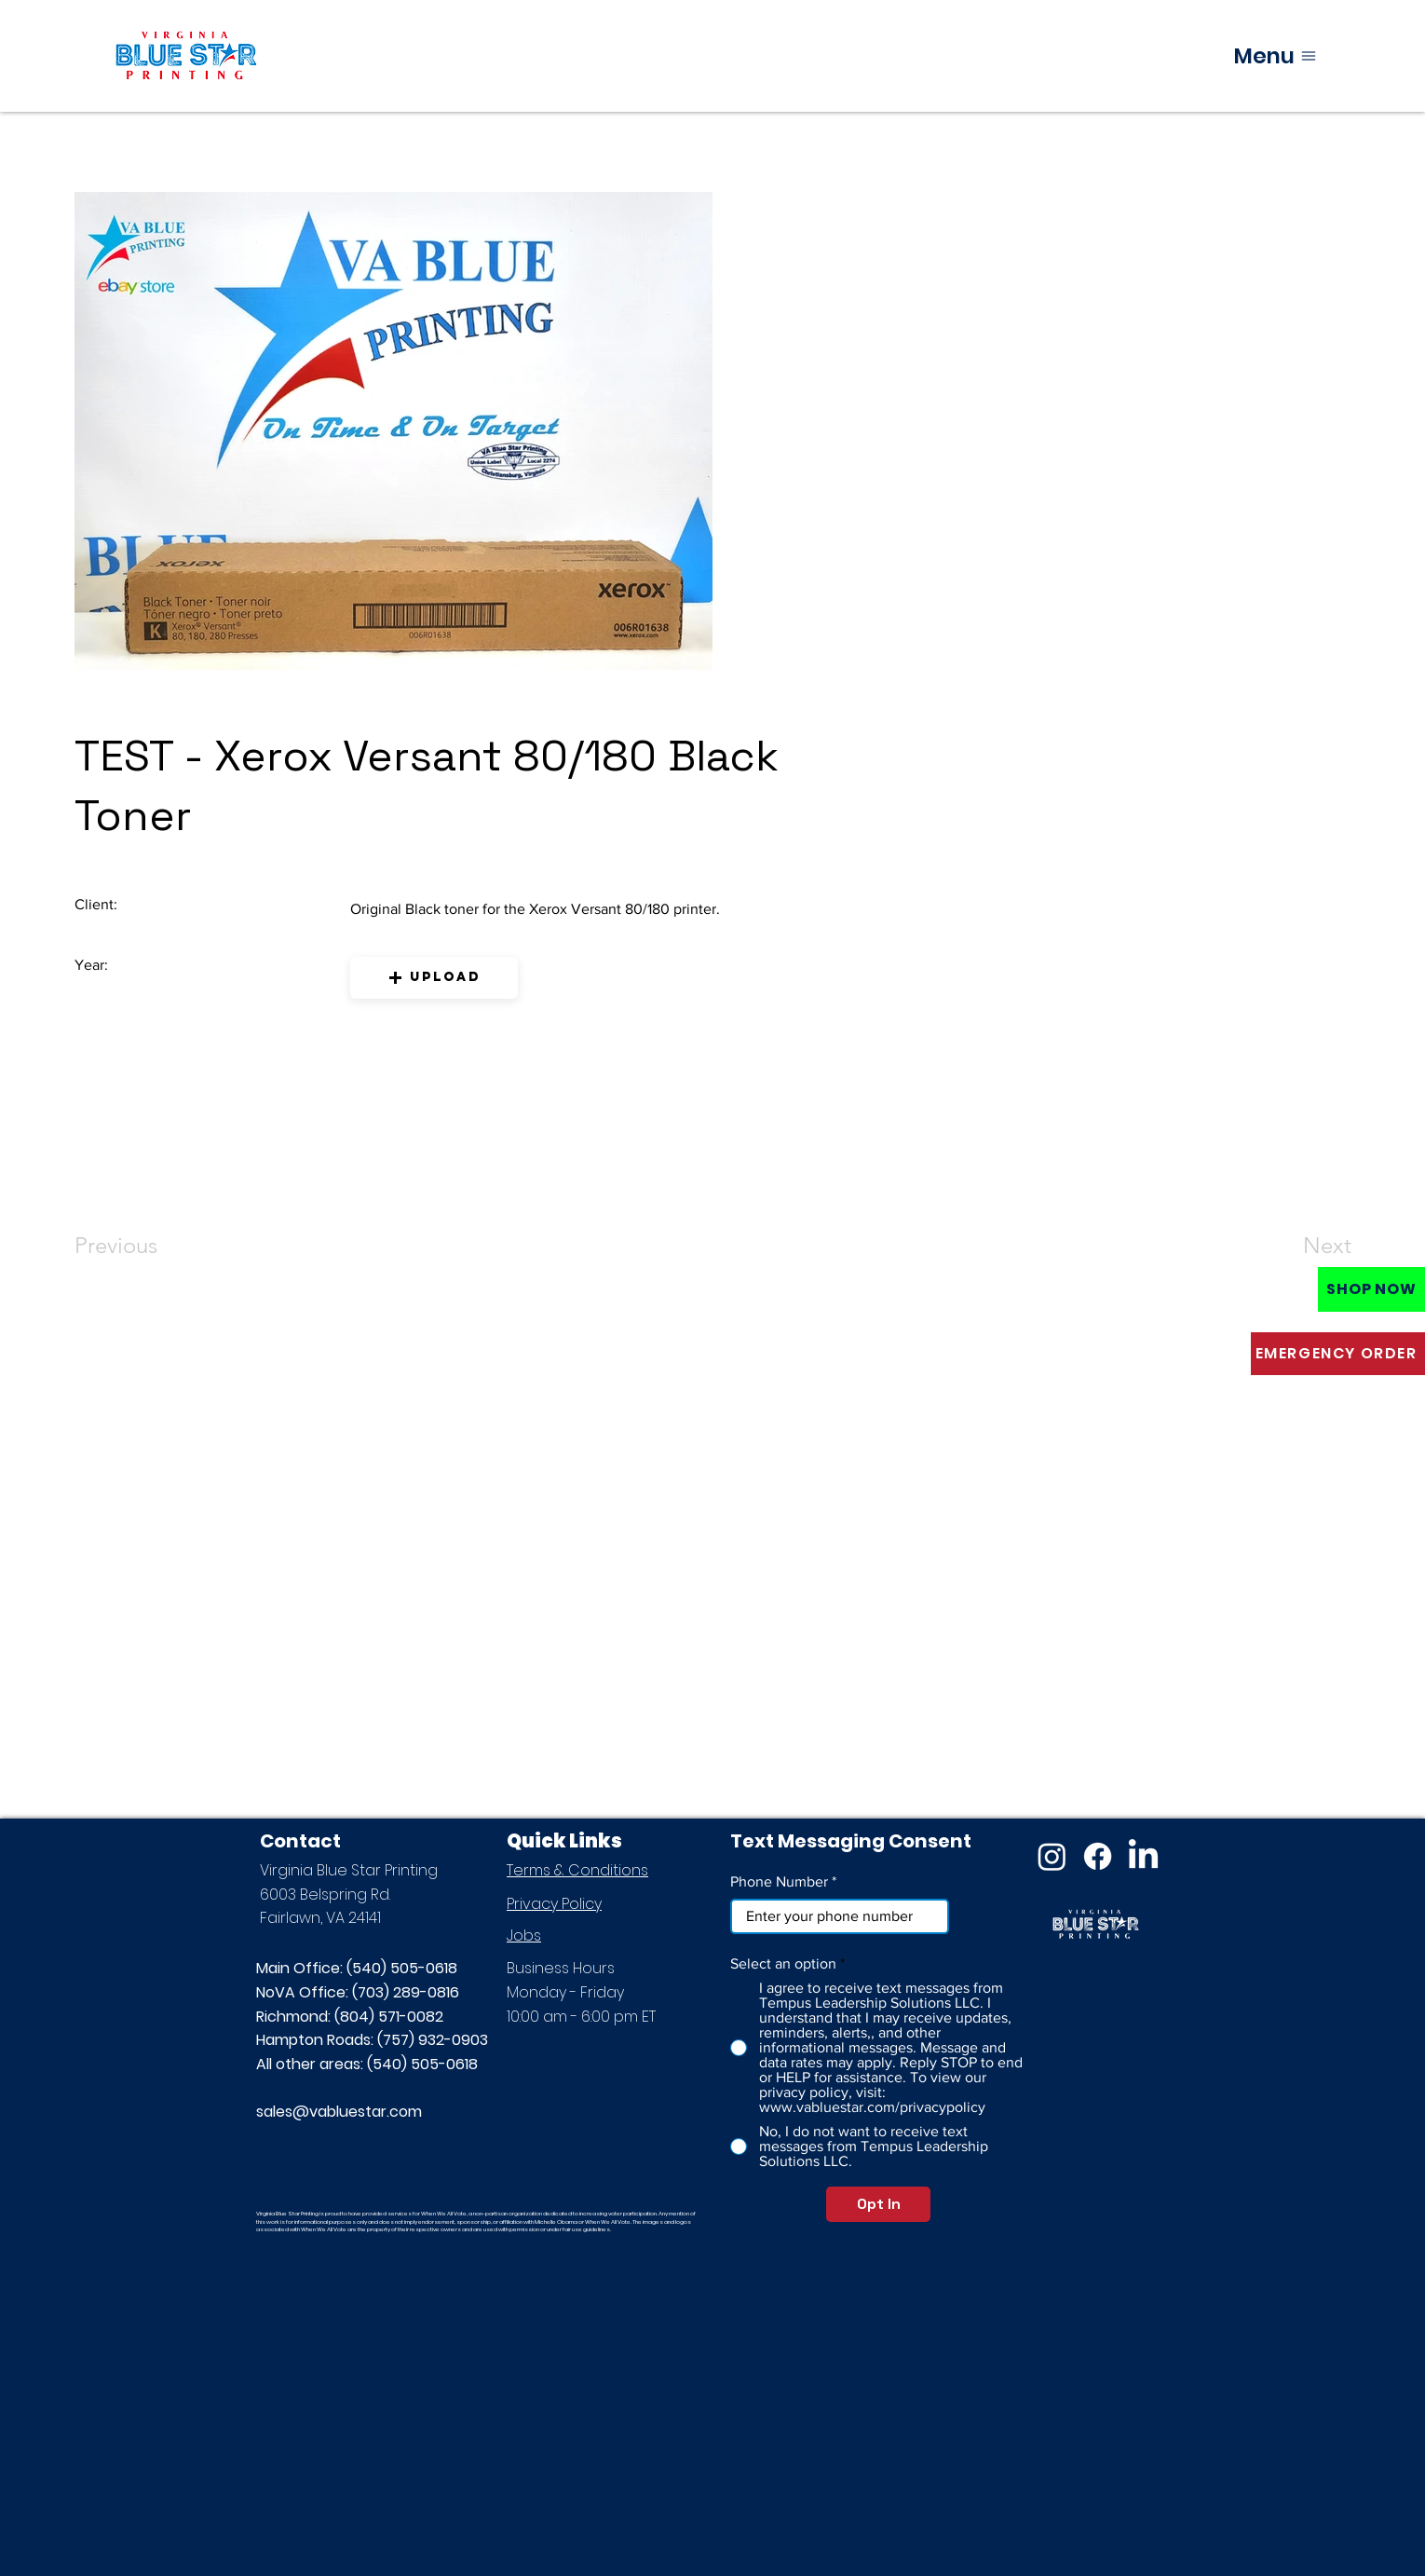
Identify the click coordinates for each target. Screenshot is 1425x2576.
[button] (434, 978)
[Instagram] (1052, 1856)
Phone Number (779, 1881)
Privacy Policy (554, 1904)
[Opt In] (878, 2204)
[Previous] (141, 1245)
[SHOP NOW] (1371, 1289)
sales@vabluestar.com (339, 2111)
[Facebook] (1097, 1856)
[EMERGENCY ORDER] (1338, 1353)
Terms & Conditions (577, 1870)
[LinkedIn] (1143, 1856)
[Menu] (1275, 55)
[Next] (1289, 1245)
